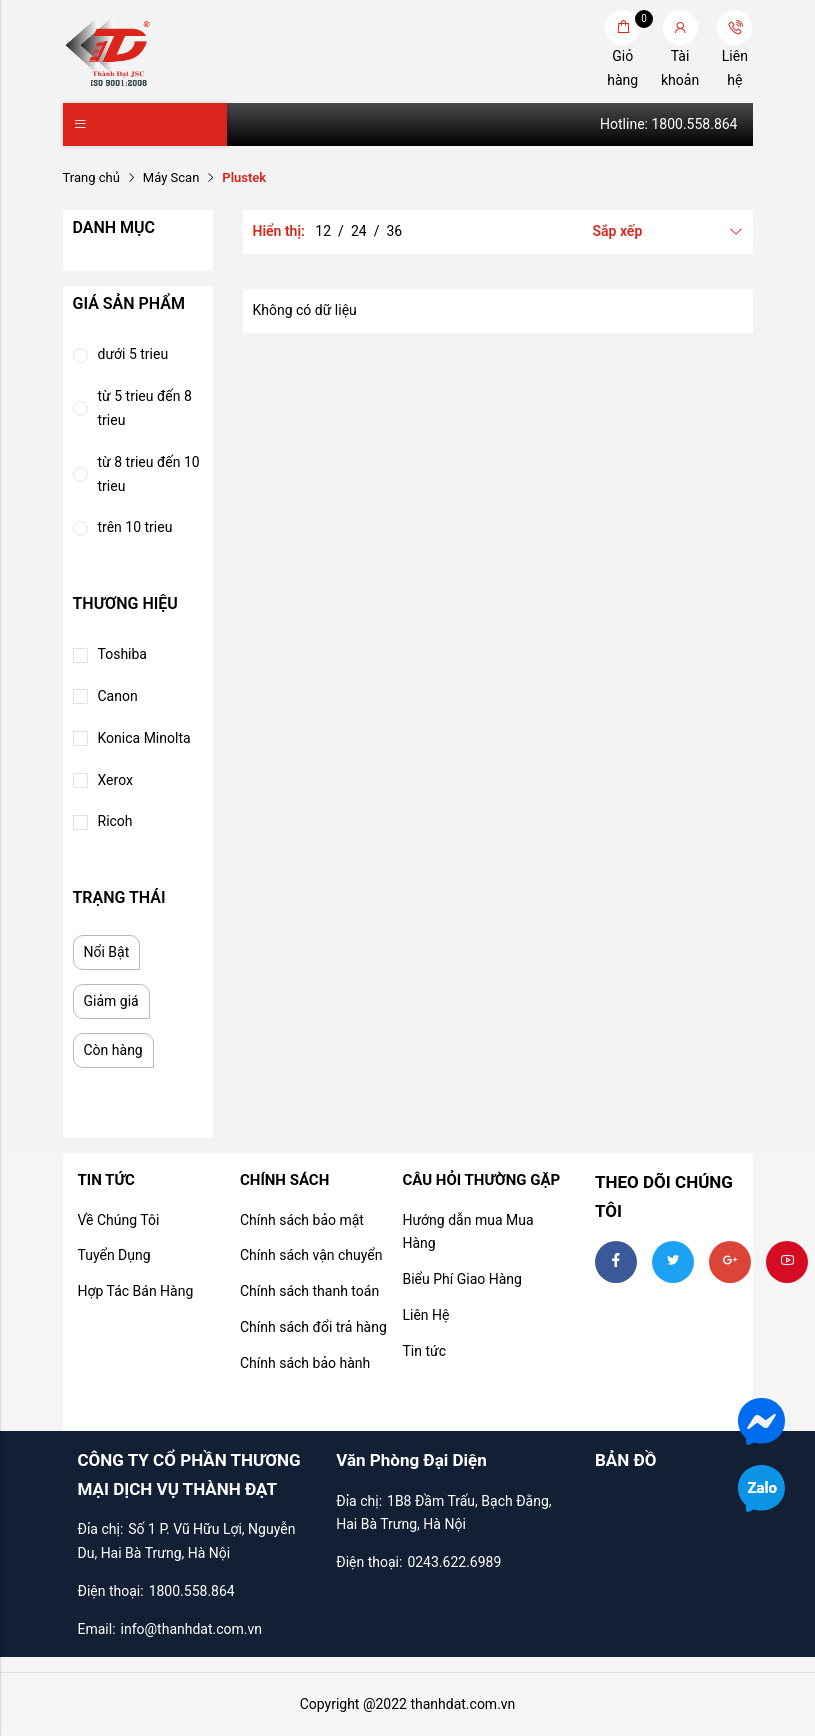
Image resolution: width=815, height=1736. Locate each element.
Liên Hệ (425, 1315)
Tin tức (424, 1351)
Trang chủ (91, 177)
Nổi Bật (107, 952)
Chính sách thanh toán (309, 1291)
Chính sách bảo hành (305, 1363)
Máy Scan (171, 177)
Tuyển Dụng (114, 1255)
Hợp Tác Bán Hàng (136, 1291)
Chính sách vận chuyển (311, 1255)
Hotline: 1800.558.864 (668, 124)
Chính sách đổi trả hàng (313, 1327)
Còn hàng (113, 1050)
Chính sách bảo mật (302, 1220)
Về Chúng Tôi (119, 1220)
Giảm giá (111, 1001)
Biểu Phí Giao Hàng (461, 1279)
